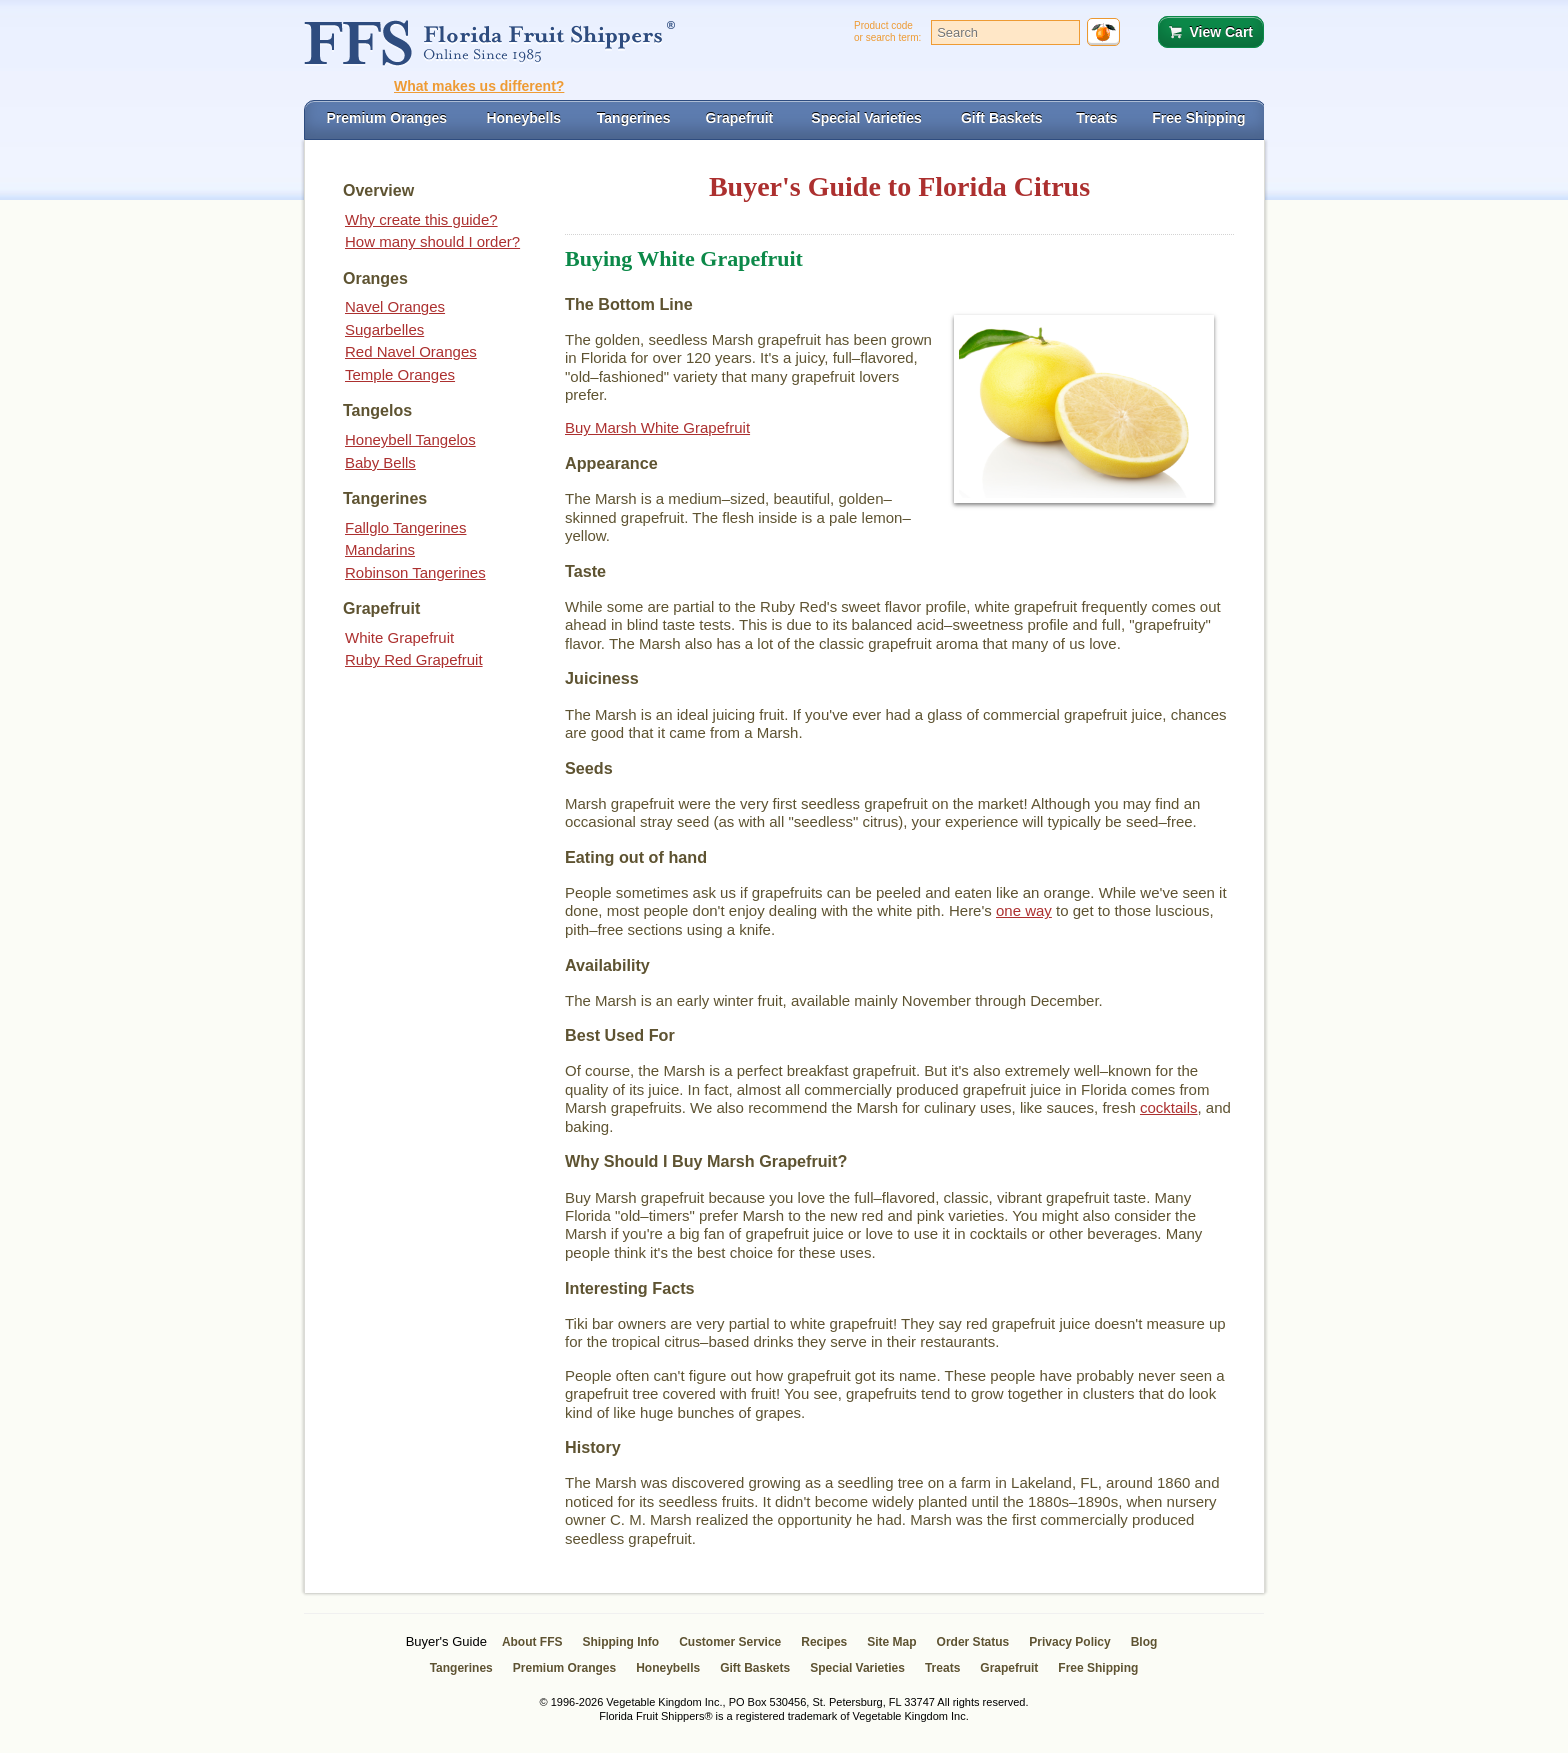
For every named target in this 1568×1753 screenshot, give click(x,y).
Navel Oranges (395, 306)
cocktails (1169, 1107)
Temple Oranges (400, 374)
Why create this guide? (421, 219)
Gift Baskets (755, 1668)
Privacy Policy (1069, 1642)
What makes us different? (479, 86)
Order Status (973, 1642)
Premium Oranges (564, 1668)
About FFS (532, 1642)
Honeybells (668, 1668)
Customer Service (730, 1642)
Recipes (824, 1642)
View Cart (1221, 32)
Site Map (891, 1642)
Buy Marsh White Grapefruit (657, 427)
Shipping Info (621, 1642)
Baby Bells (380, 462)
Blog (1144, 1642)
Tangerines (461, 1668)
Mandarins (380, 549)
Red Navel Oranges (411, 351)
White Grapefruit (399, 637)
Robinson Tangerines (415, 572)
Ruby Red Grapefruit (414, 659)
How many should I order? (432, 241)
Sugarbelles (384, 329)
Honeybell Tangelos (410, 439)
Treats (942, 1668)
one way (1024, 910)
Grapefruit (1009, 1668)
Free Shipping (1098, 1668)
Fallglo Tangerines (405, 527)
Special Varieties (857, 1668)
